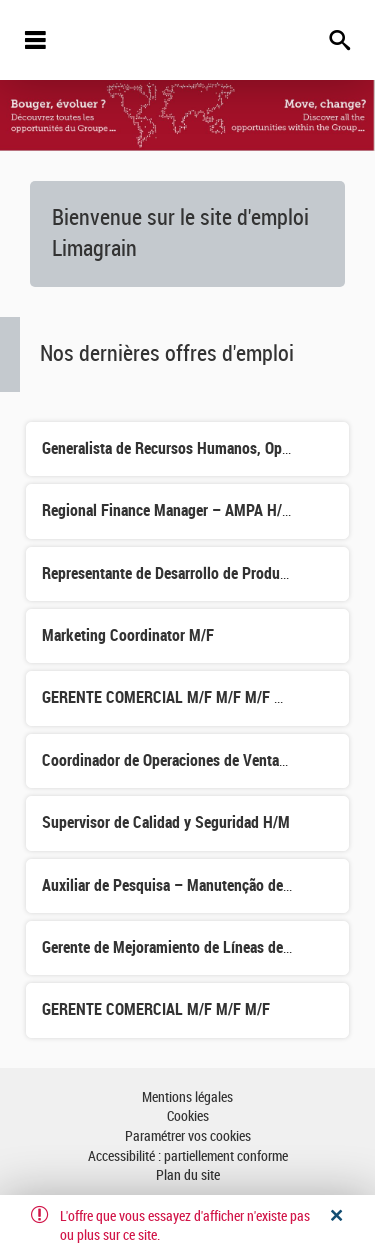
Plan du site (188, 1175)
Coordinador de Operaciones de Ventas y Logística (200, 760)
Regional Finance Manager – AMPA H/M (168, 510)
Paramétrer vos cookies (188, 1136)
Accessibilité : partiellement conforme (188, 1156)
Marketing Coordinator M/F (128, 635)
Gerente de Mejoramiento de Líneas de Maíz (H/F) (198, 947)
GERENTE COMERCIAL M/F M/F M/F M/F (170, 697)
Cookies (188, 1116)
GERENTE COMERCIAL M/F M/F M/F (156, 1009)
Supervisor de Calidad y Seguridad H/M (166, 822)
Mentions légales (187, 1097)
